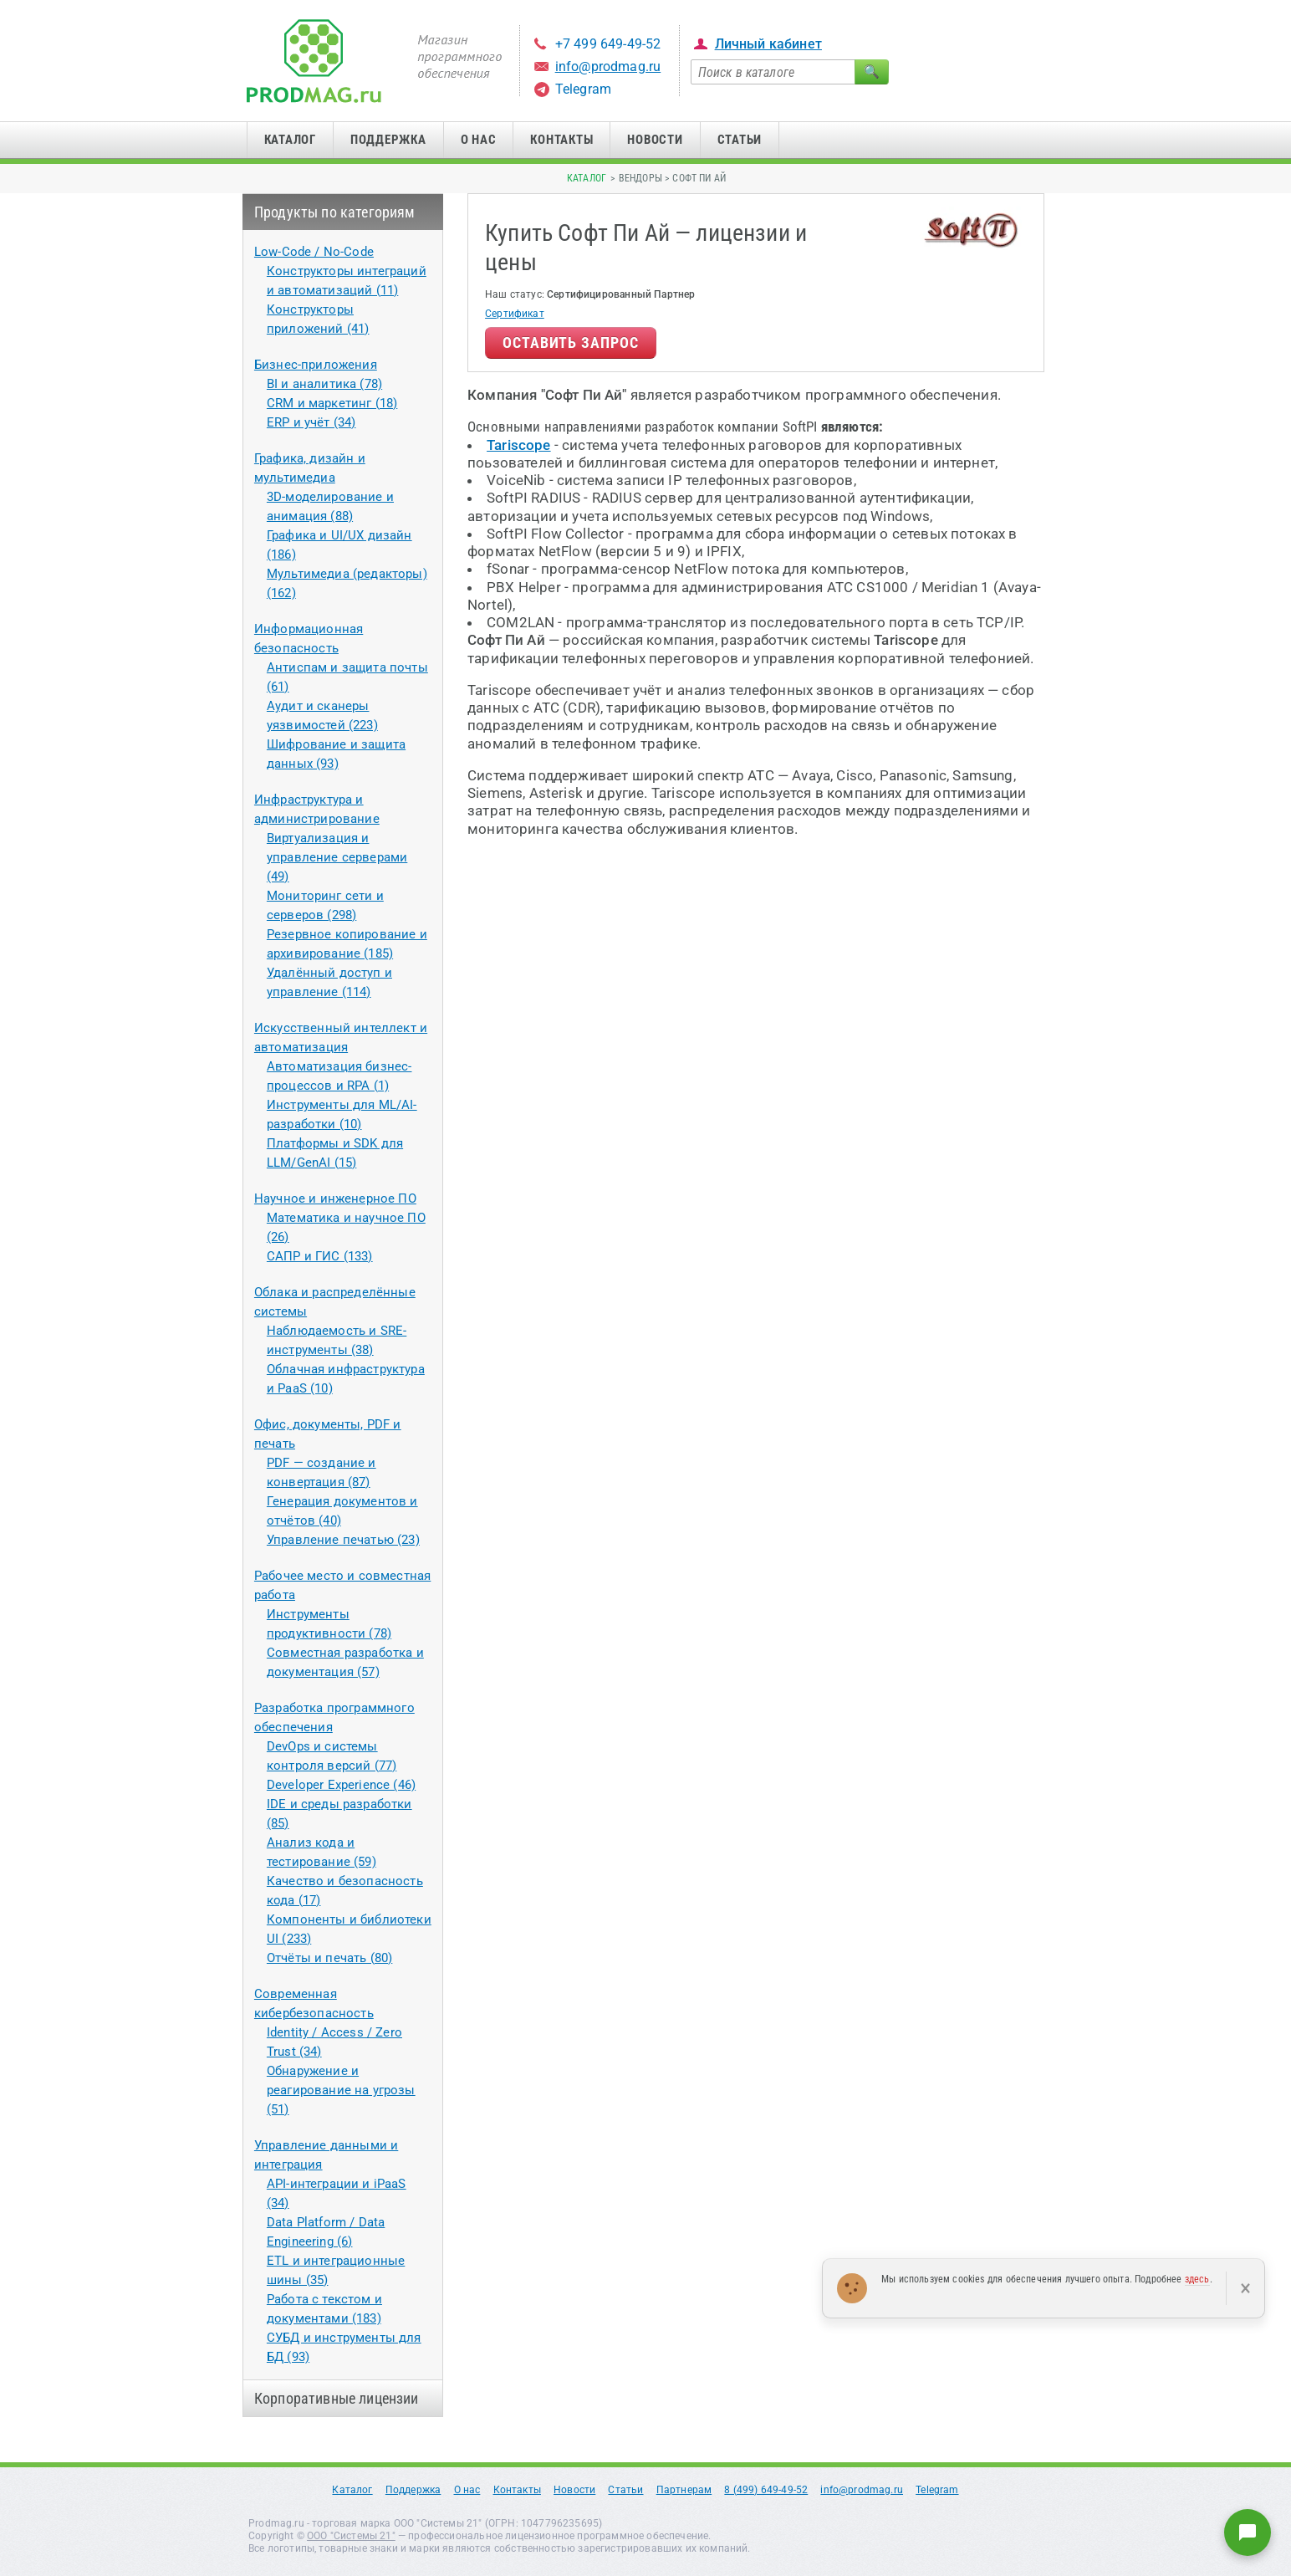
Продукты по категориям (335, 212)
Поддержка (388, 139)
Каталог (290, 139)
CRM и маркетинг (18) (332, 403)
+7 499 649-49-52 (608, 44)
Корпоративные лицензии (336, 2398)
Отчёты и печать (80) (329, 1957)
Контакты (561, 139)
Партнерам (684, 2490)
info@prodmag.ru (608, 66)
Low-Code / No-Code (314, 251)
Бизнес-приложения (315, 364)
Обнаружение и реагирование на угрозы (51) (341, 2090)
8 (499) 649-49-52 (766, 2490)
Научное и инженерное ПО (335, 1198)
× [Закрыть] (1245, 2288)
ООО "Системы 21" (351, 2536)
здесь (1197, 2279)
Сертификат (514, 313)
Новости (654, 139)
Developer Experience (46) (341, 1784)
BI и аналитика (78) (324, 383)
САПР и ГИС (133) (320, 1256)
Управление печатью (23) (343, 1539)
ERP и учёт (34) (311, 422)
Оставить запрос (571, 342)
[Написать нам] (1247, 2532)
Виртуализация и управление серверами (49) (337, 857)
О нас (479, 139)
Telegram (583, 89)
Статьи (740, 139)
